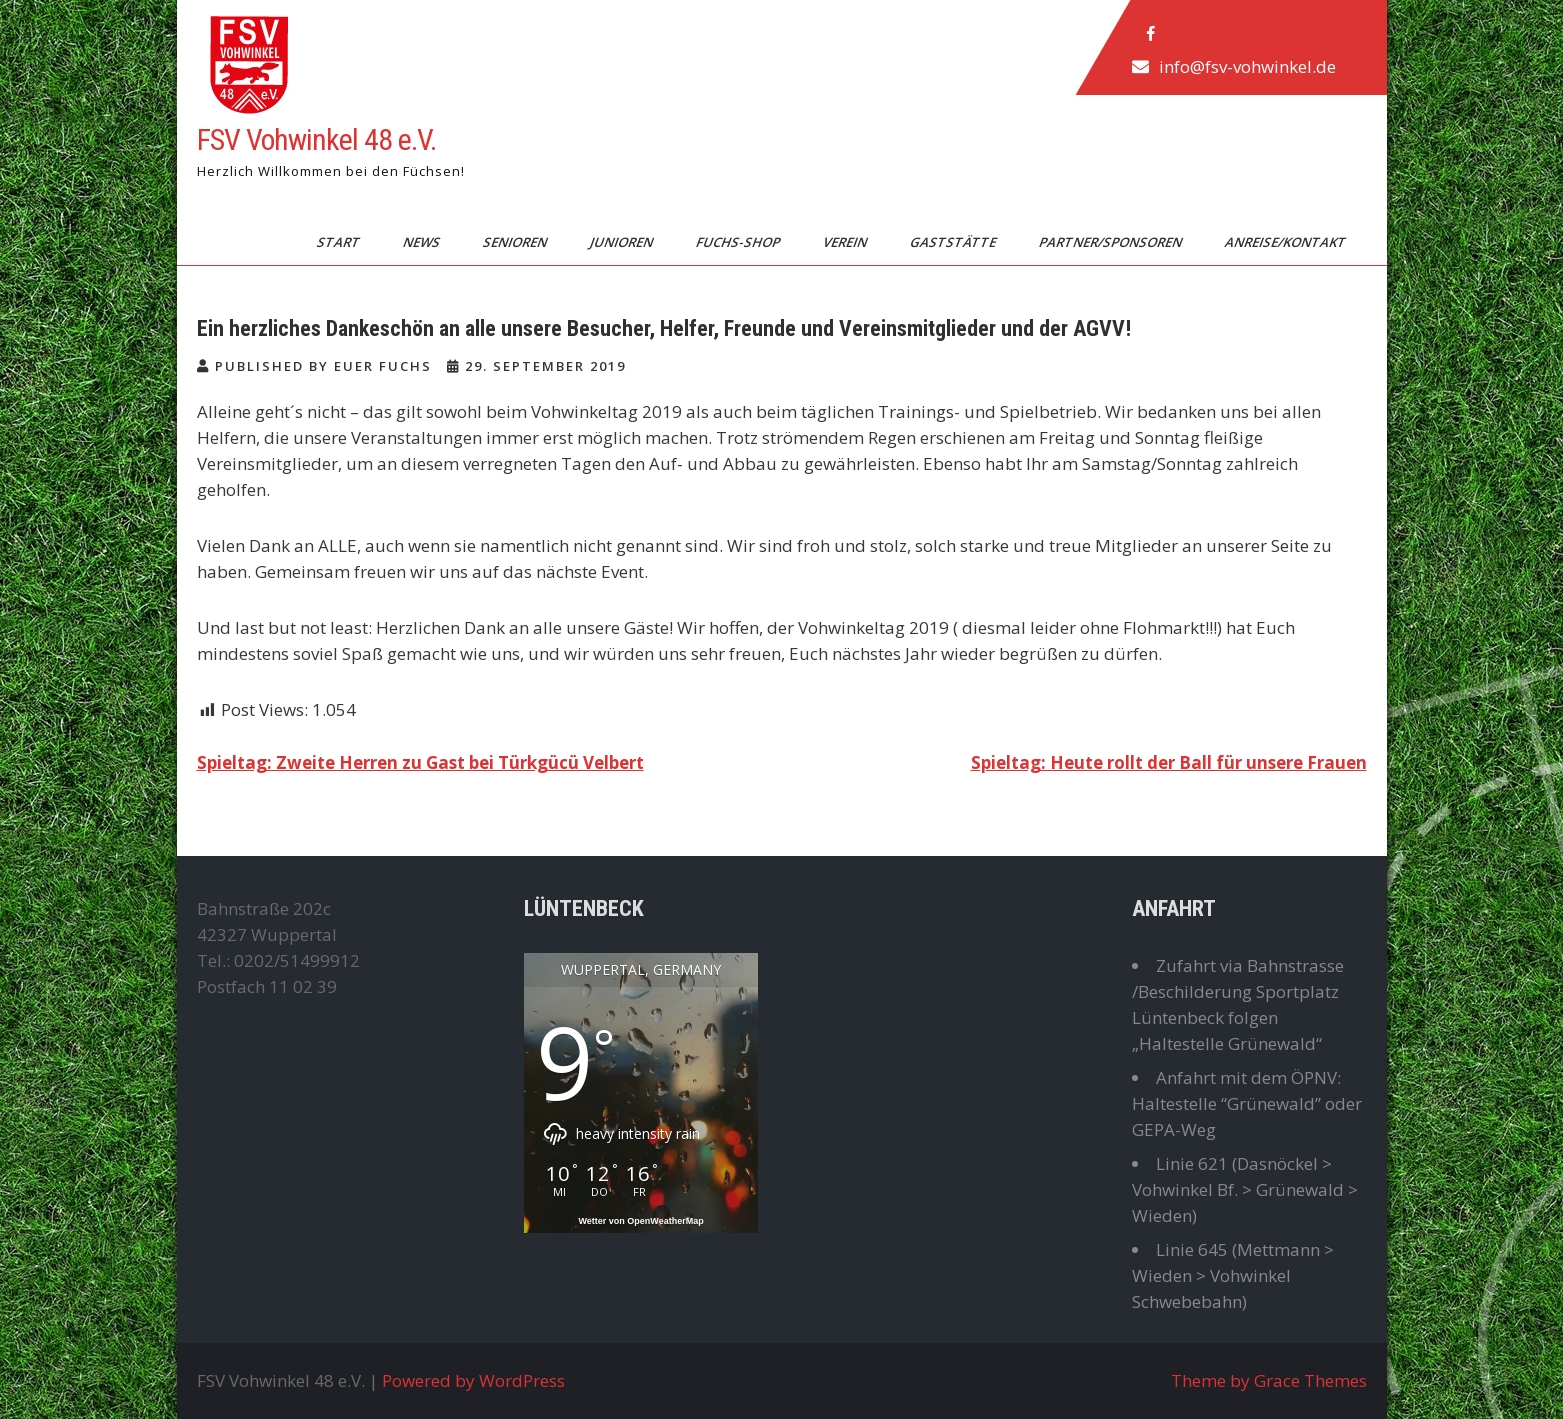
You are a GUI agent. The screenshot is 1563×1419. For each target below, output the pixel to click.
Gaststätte (953, 242)
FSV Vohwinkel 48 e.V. (316, 139)
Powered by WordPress (473, 1380)
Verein (845, 242)
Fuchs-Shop (738, 242)
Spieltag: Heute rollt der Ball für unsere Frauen (1169, 762)
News (422, 242)
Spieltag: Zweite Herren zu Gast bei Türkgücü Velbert (420, 762)
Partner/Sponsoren (1111, 242)
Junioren (622, 242)
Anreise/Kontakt (1286, 242)
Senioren (515, 242)
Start (339, 242)
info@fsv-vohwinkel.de (1246, 66)
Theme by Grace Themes (1269, 1380)
